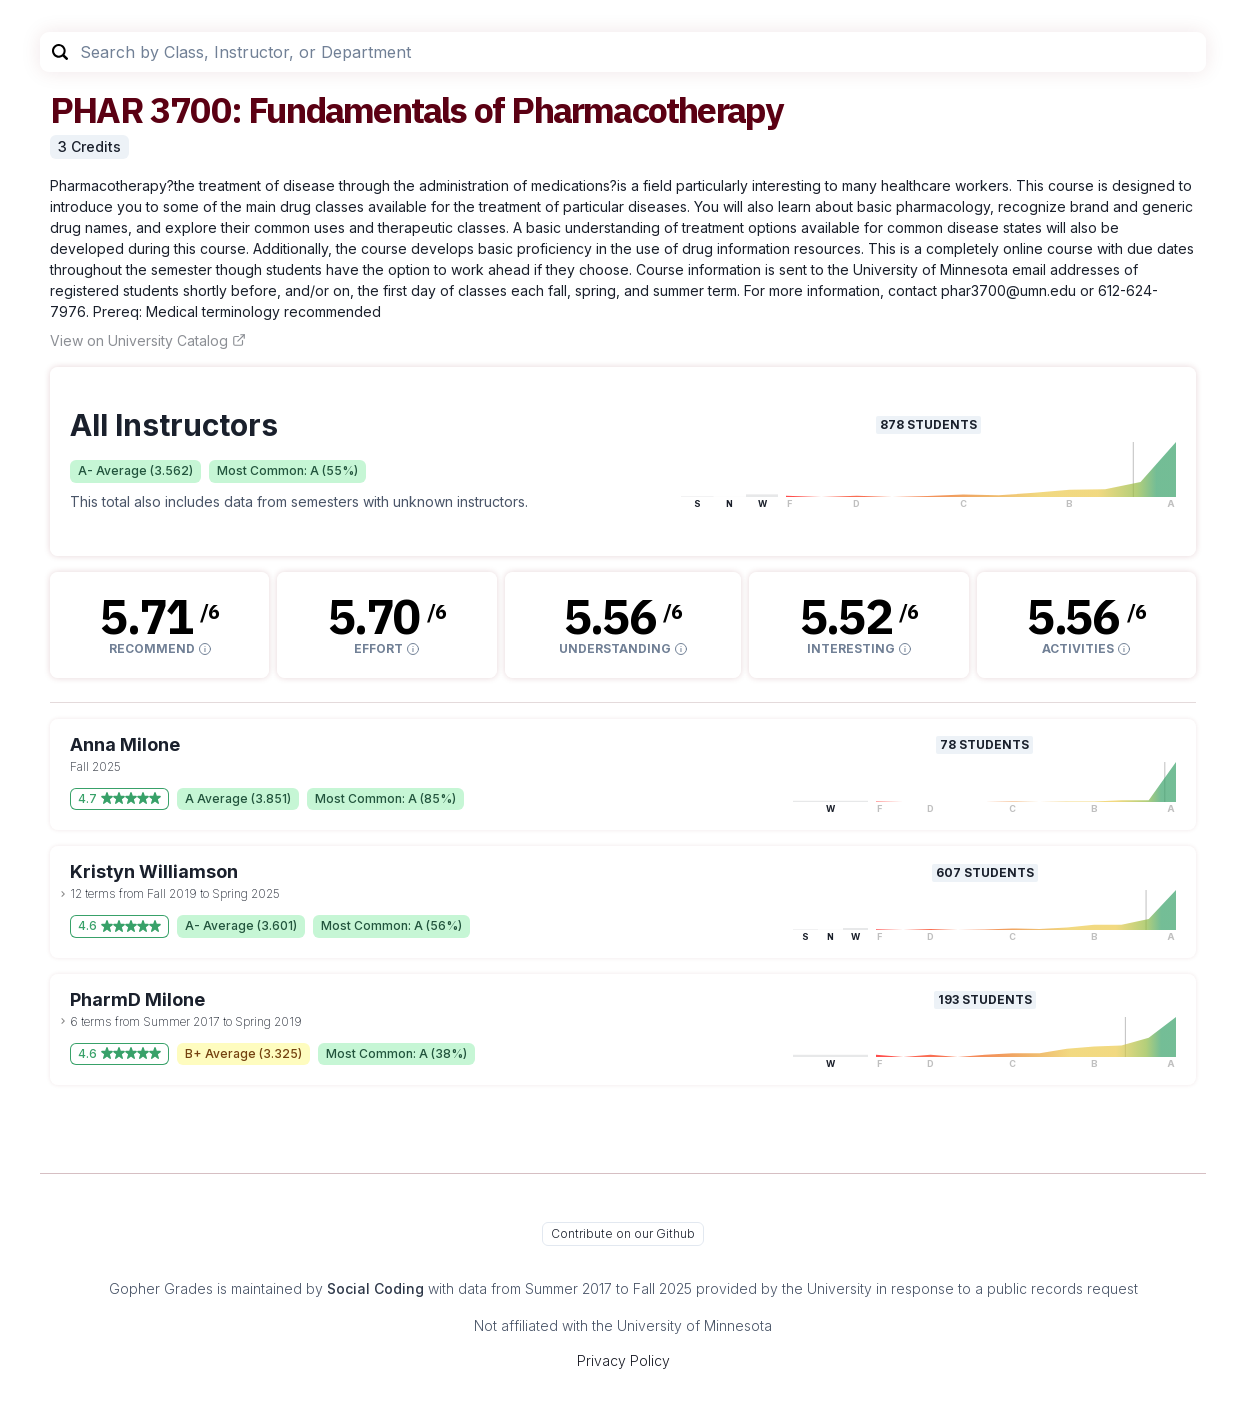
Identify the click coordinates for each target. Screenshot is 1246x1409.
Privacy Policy (623, 1360)
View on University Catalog (148, 340)
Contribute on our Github (623, 1233)
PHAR (96, 109)
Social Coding (375, 1288)
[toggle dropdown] (63, 894)
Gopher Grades (161, 1288)
